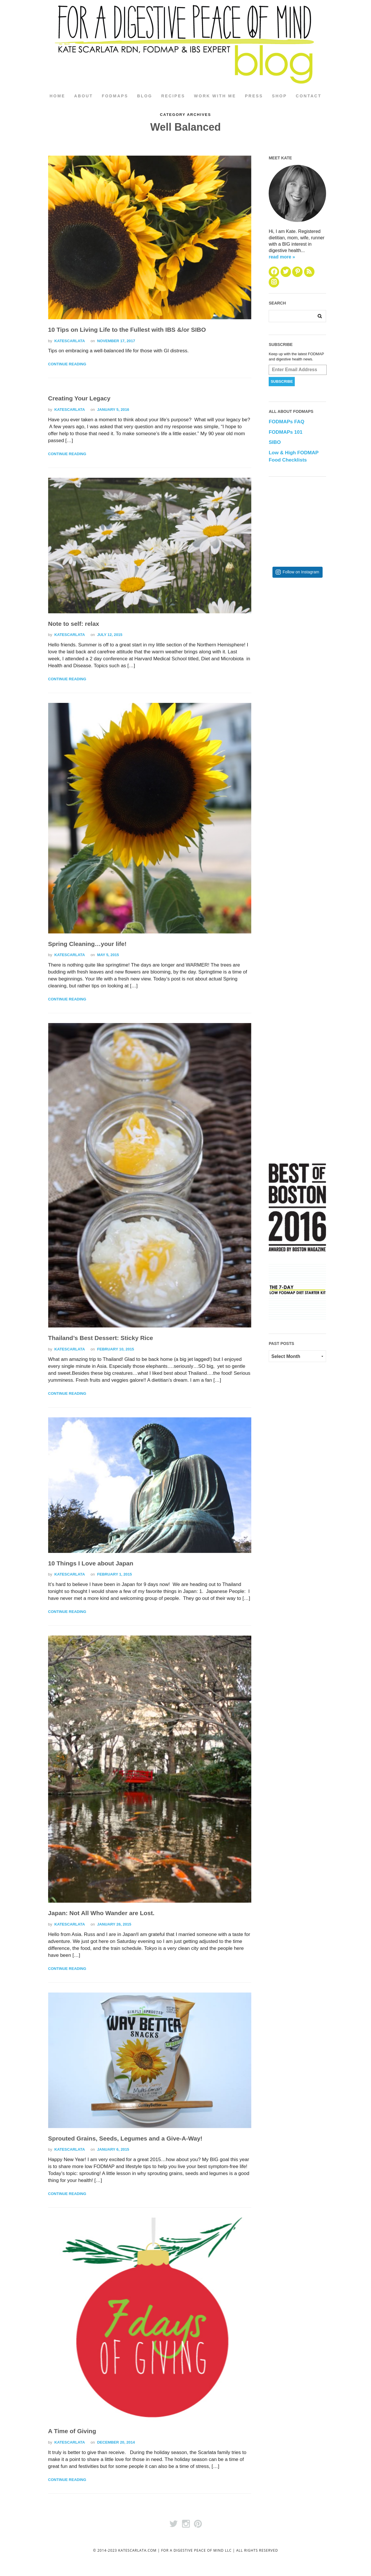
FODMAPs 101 (285, 432)
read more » (282, 257)
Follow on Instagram (301, 572)
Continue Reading (67, 364)
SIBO (275, 443)
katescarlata (69, 341)
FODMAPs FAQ (286, 422)
